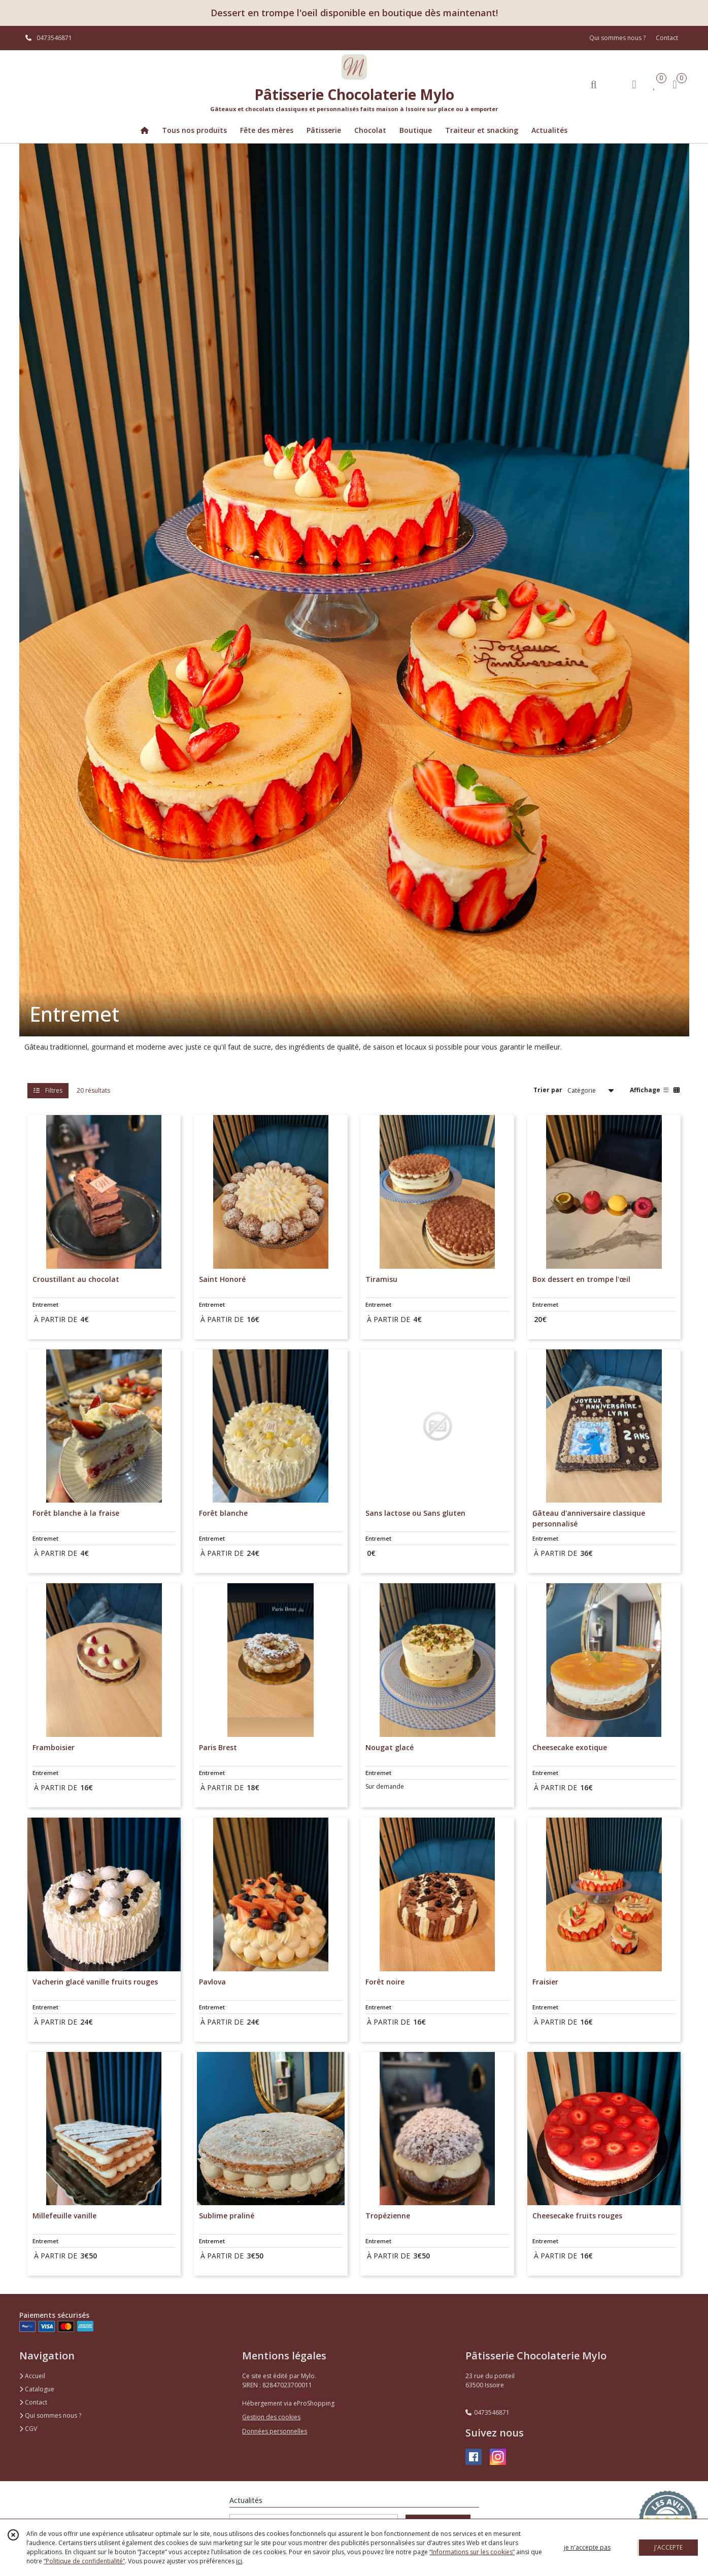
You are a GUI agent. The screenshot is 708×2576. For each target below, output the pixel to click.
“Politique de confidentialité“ (84, 2561)
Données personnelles (274, 2431)
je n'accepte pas (587, 2547)
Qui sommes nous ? (50, 2415)
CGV (28, 2428)
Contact (667, 37)
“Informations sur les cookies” (472, 2552)
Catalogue (36, 2389)
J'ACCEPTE (668, 2547)
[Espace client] (634, 84)
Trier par (547, 1090)
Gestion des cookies (271, 2417)
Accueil (32, 2376)
